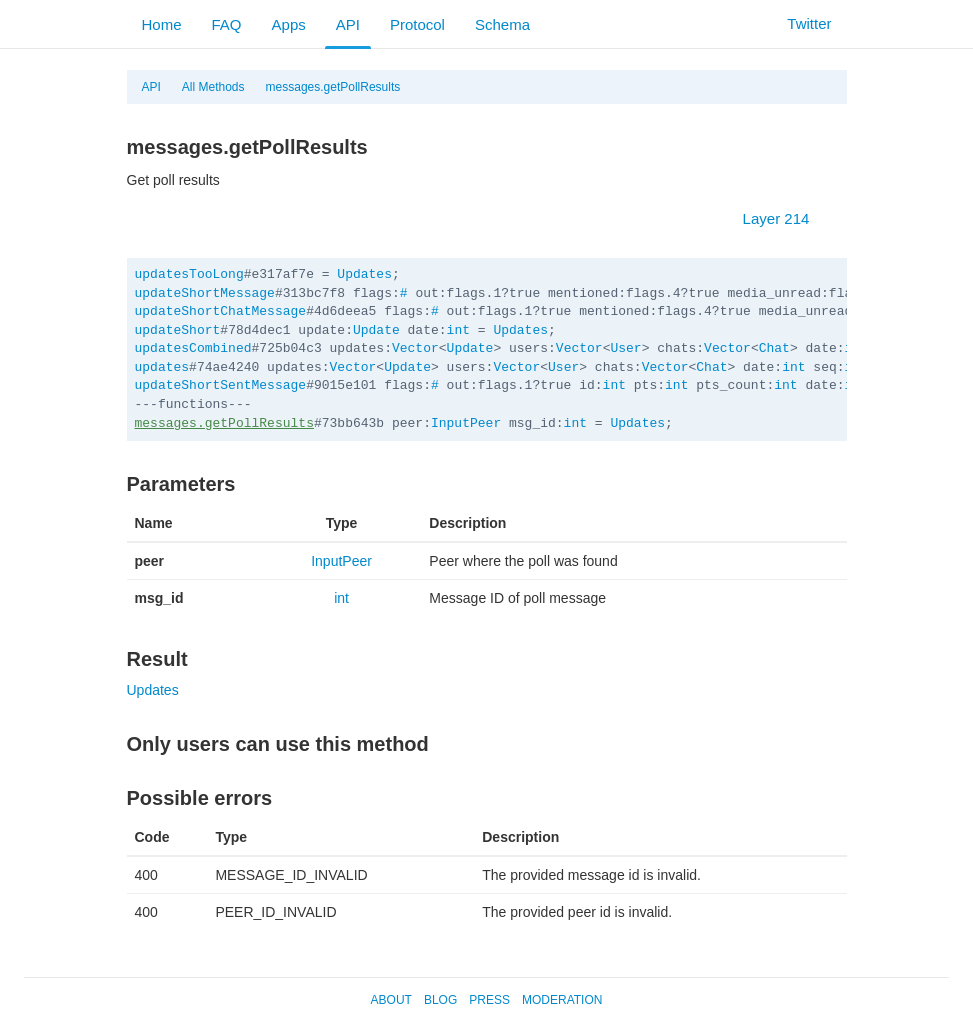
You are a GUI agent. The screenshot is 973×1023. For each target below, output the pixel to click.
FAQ (227, 24)
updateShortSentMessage (221, 385)
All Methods (213, 87)
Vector (415, 348)
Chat (774, 348)
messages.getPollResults (333, 87)
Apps (289, 24)
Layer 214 (786, 218)
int (458, 330)
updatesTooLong (189, 274)
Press (489, 1000)
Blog (440, 1000)
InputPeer (466, 423)
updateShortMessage (205, 293)
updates (162, 367)
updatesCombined (193, 348)
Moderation (562, 1000)
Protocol (417, 24)
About (391, 1000)
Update (376, 330)
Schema (502, 24)
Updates (364, 274)
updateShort (178, 330)
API (348, 24)
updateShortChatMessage (221, 311)
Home (162, 24)
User (625, 348)
